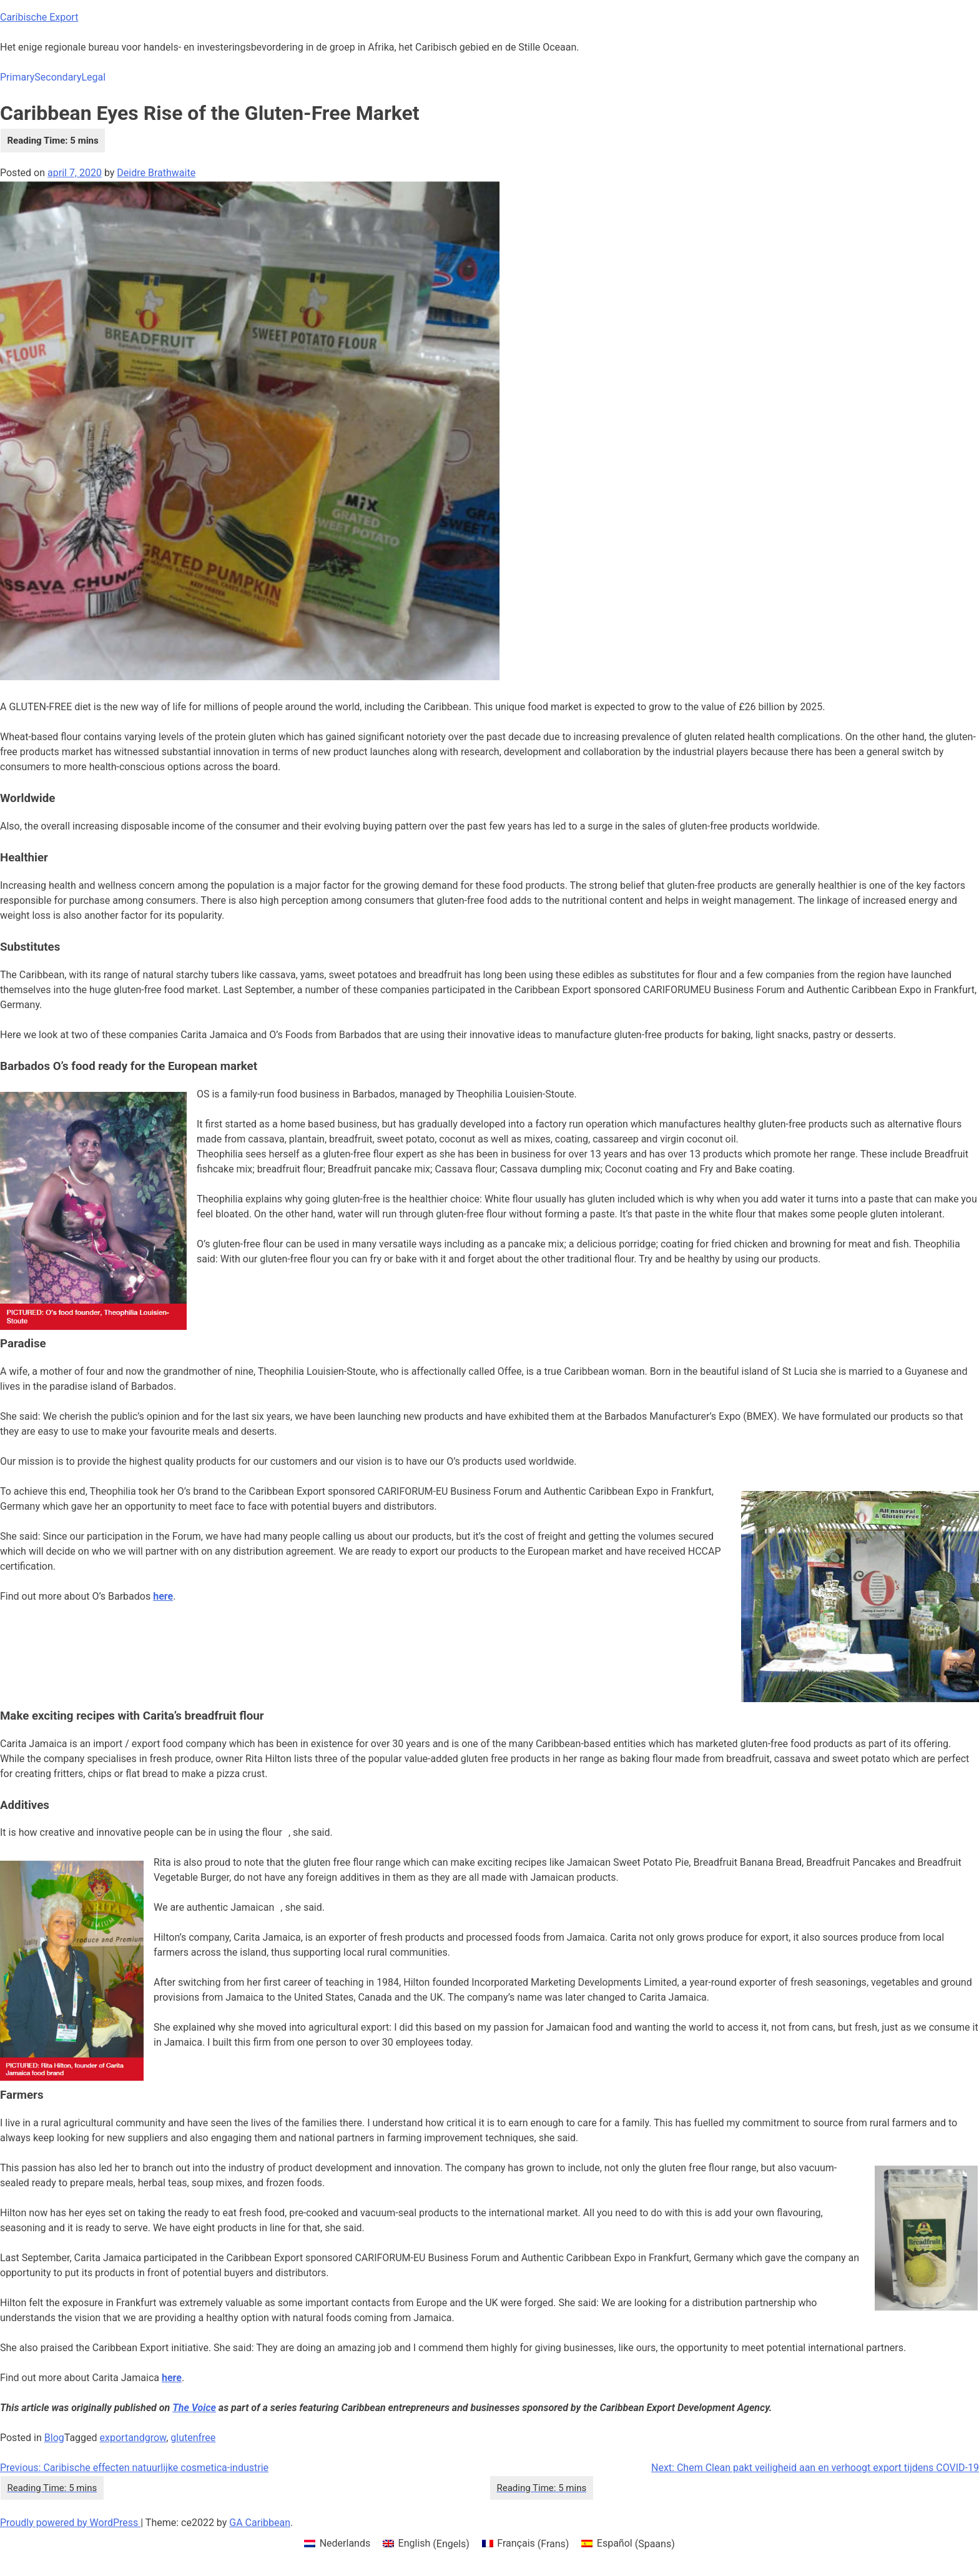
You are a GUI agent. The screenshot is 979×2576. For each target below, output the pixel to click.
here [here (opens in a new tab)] (163, 1596)
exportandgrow (133, 2438)
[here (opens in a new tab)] (172, 2378)
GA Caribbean (259, 2523)
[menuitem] (337, 2544)
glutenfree (192, 2438)
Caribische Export (39, 17)
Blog (54, 2438)
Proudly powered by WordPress (70, 2523)
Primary (17, 77)
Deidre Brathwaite (156, 173)
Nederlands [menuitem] (345, 2543)
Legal (93, 77)
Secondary (57, 77)
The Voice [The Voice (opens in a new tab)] (194, 2408)
